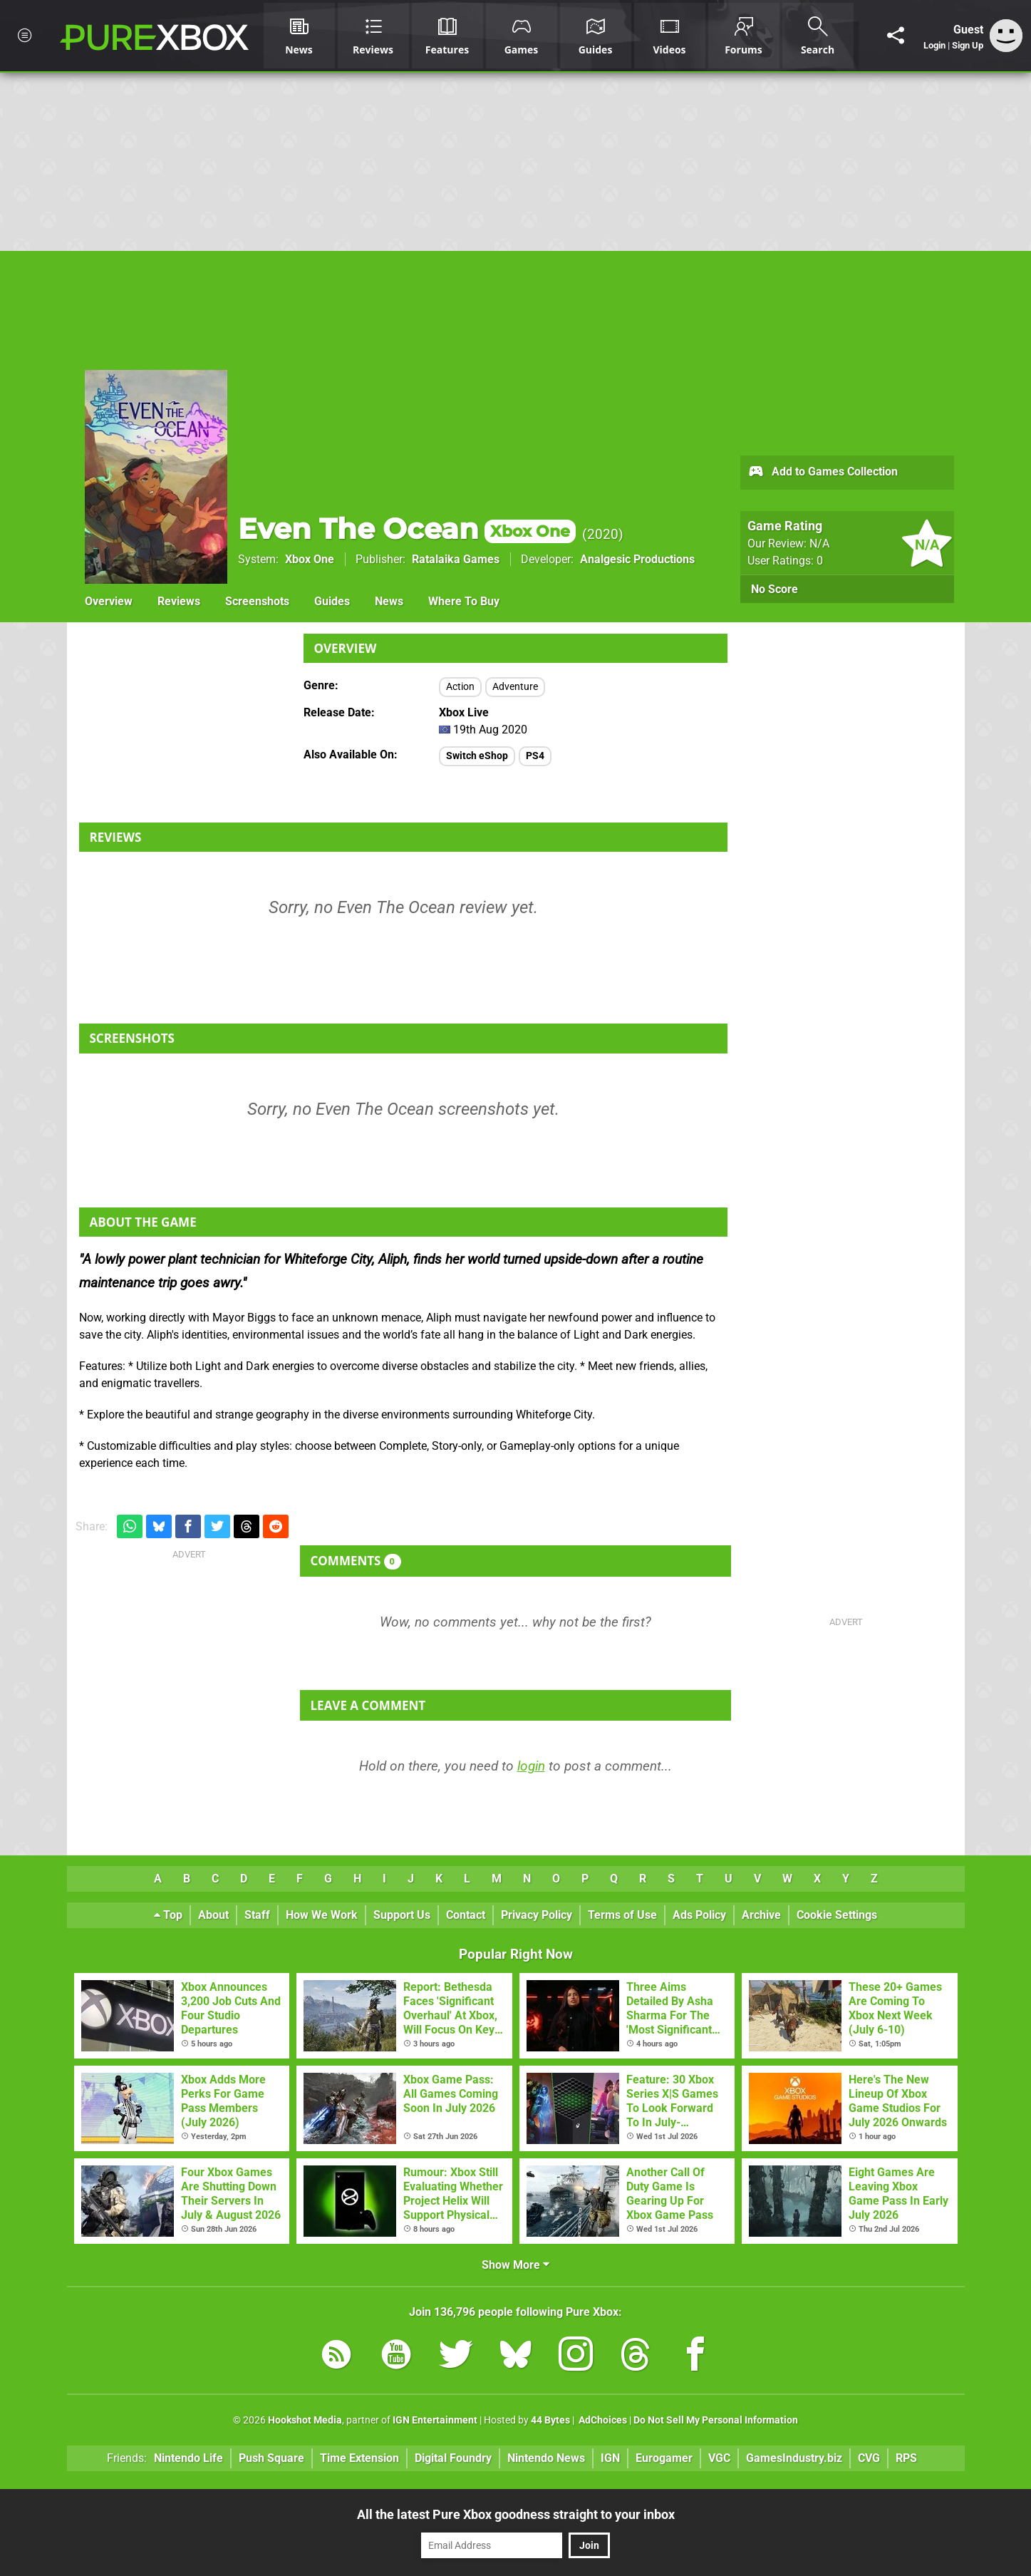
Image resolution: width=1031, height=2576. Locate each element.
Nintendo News (546, 2458)
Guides (332, 601)
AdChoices (601, 2420)
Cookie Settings (837, 1915)
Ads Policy (699, 1915)
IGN (610, 2458)
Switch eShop (477, 756)
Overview (109, 601)
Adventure (515, 687)
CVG (869, 2458)
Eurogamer (664, 2458)
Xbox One (309, 559)
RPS (906, 2458)
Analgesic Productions (637, 559)
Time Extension (359, 2458)
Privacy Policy (536, 1915)
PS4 (535, 756)
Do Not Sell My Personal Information (715, 2420)
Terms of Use (622, 1915)
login (531, 1766)
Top (168, 1915)
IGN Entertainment (435, 2420)
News (389, 601)
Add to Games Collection (822, 473)
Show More (515, 2265)
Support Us (401, 1915)
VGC (719, 2458)
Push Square (271, 2458)
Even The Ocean (407, 528)
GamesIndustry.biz (794, 2458)
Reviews (178, 601)
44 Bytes (550, 2420)
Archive (761, 1915)
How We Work (322, 1915)
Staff (257, 1915)
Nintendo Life (188, 2458)
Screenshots (257, 601)
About (213, 1915)
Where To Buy (463, 601)
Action (460, 687)
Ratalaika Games (455, 559)
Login (934, 45)
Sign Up (967, 45)
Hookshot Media (305, 2420)
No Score (774, 589)
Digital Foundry (453, 2458)
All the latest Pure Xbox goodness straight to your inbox (516, 2514)
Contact (465, 1915)
